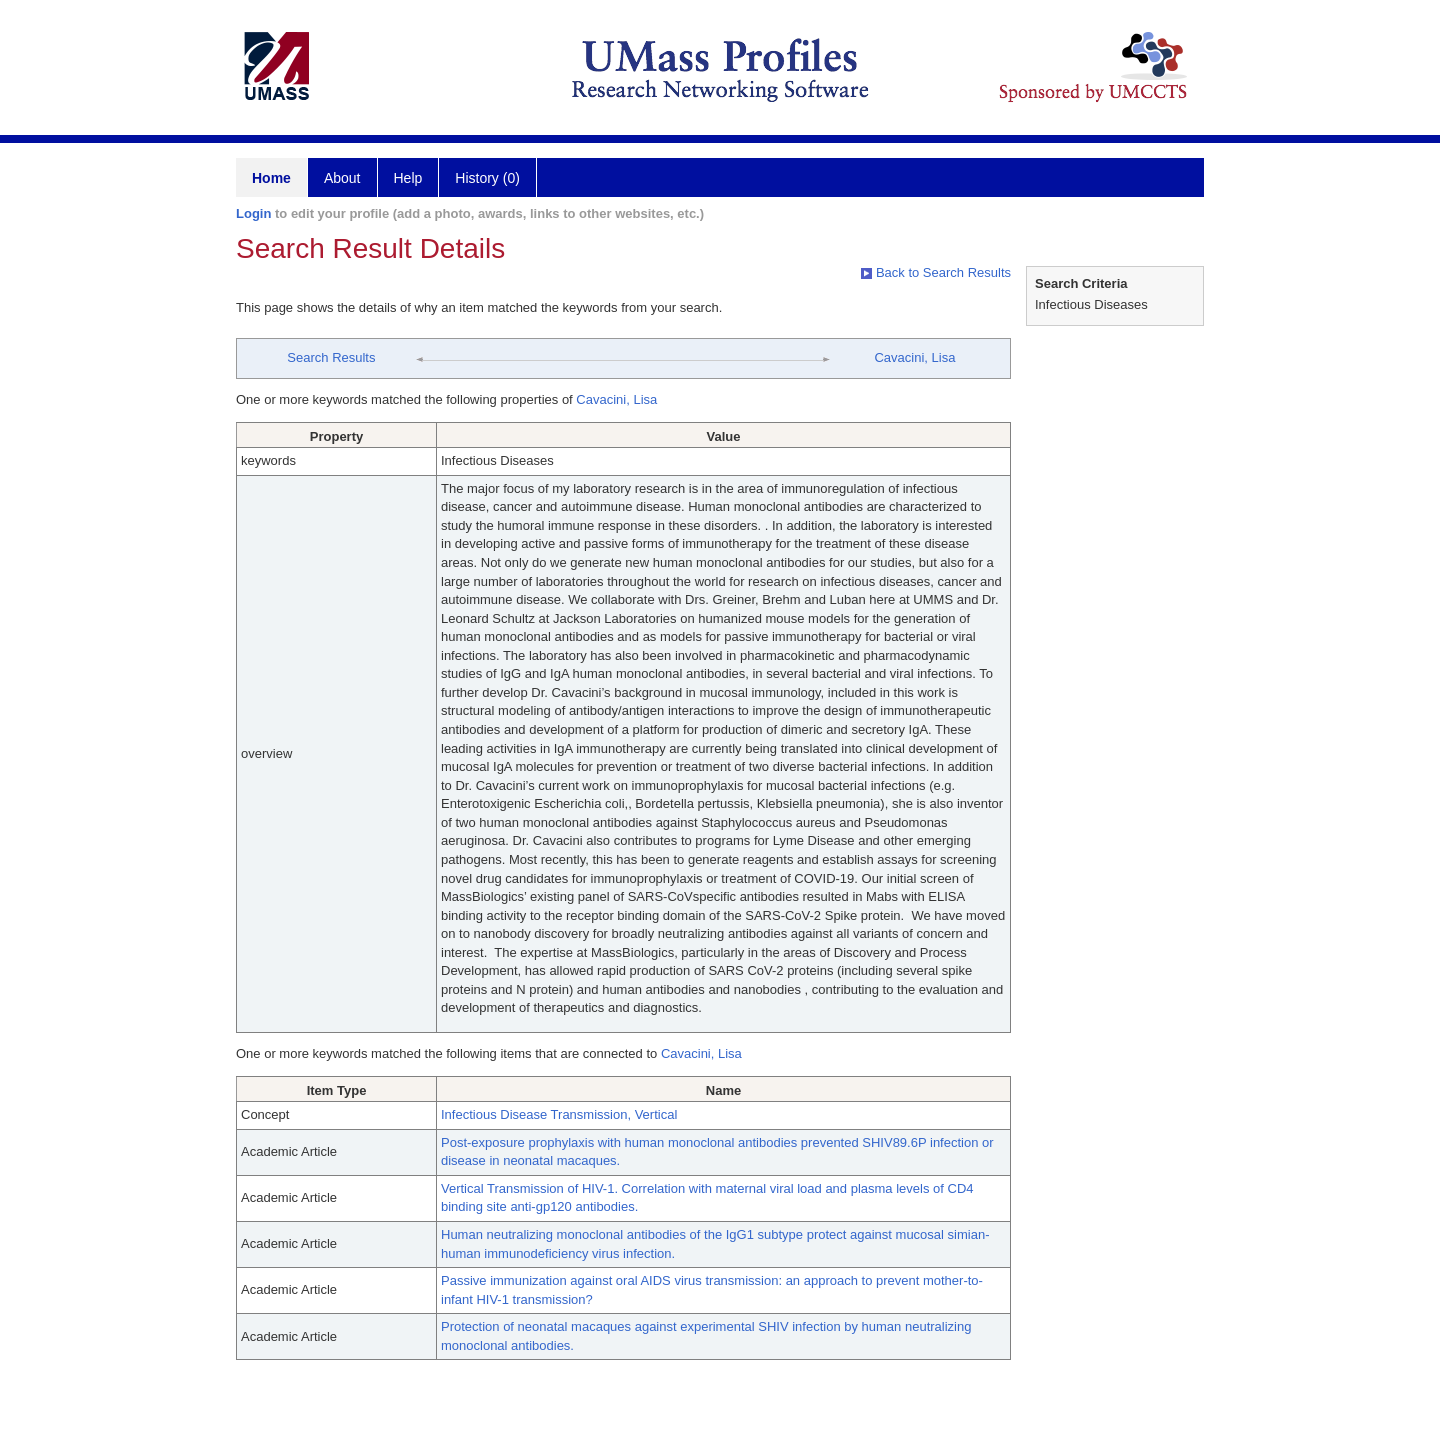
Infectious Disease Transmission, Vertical (559, 1114)
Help (408, 178)
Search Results (331, 357)
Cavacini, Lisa (914, 357)
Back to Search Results (936, 272)
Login (253, 213)
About (342, 178)
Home (271, 178)
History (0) (487, 178)
